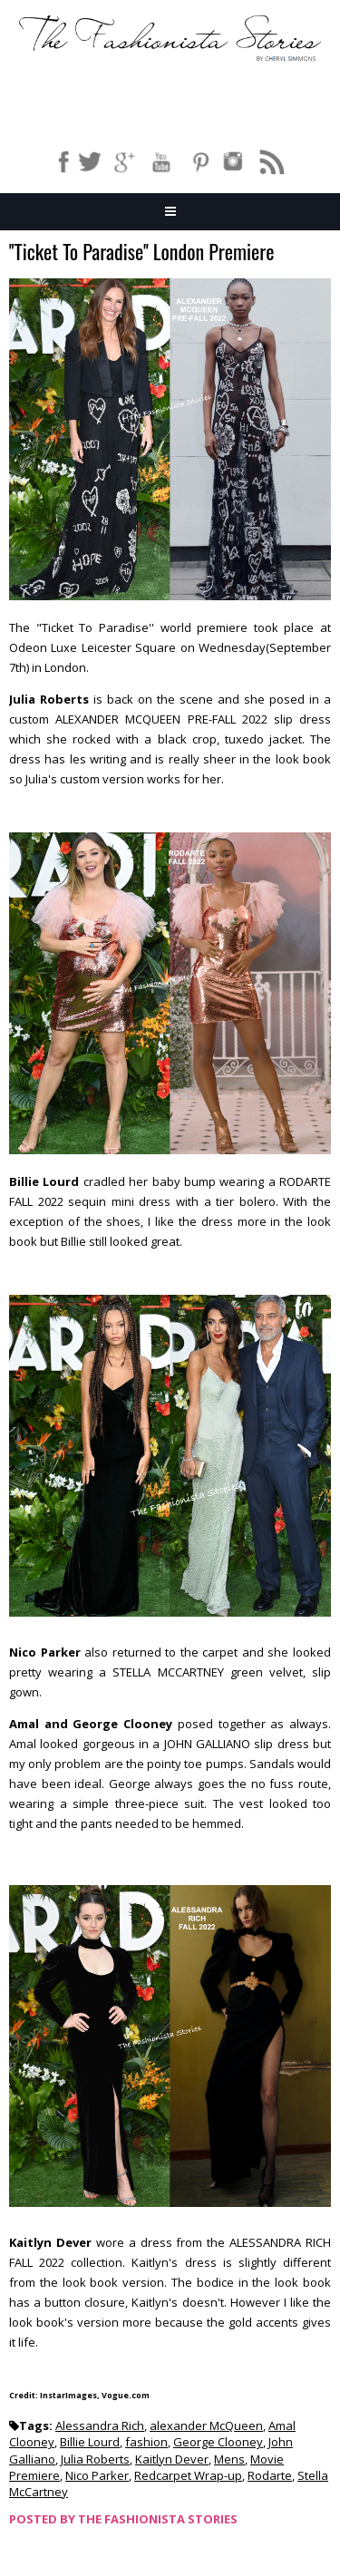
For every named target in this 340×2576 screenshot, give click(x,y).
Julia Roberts (95, 2459)
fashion (146, 2442)
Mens (229, 2459)
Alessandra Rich (99, 2425)
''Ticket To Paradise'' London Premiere (141, 252)
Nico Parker (97, 2475)
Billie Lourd (90, 2442)
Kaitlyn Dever (172, 2459)
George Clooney (218, 2442)
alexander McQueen (206, 2425)
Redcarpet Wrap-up (188, 2475)
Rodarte (270, 2475)
